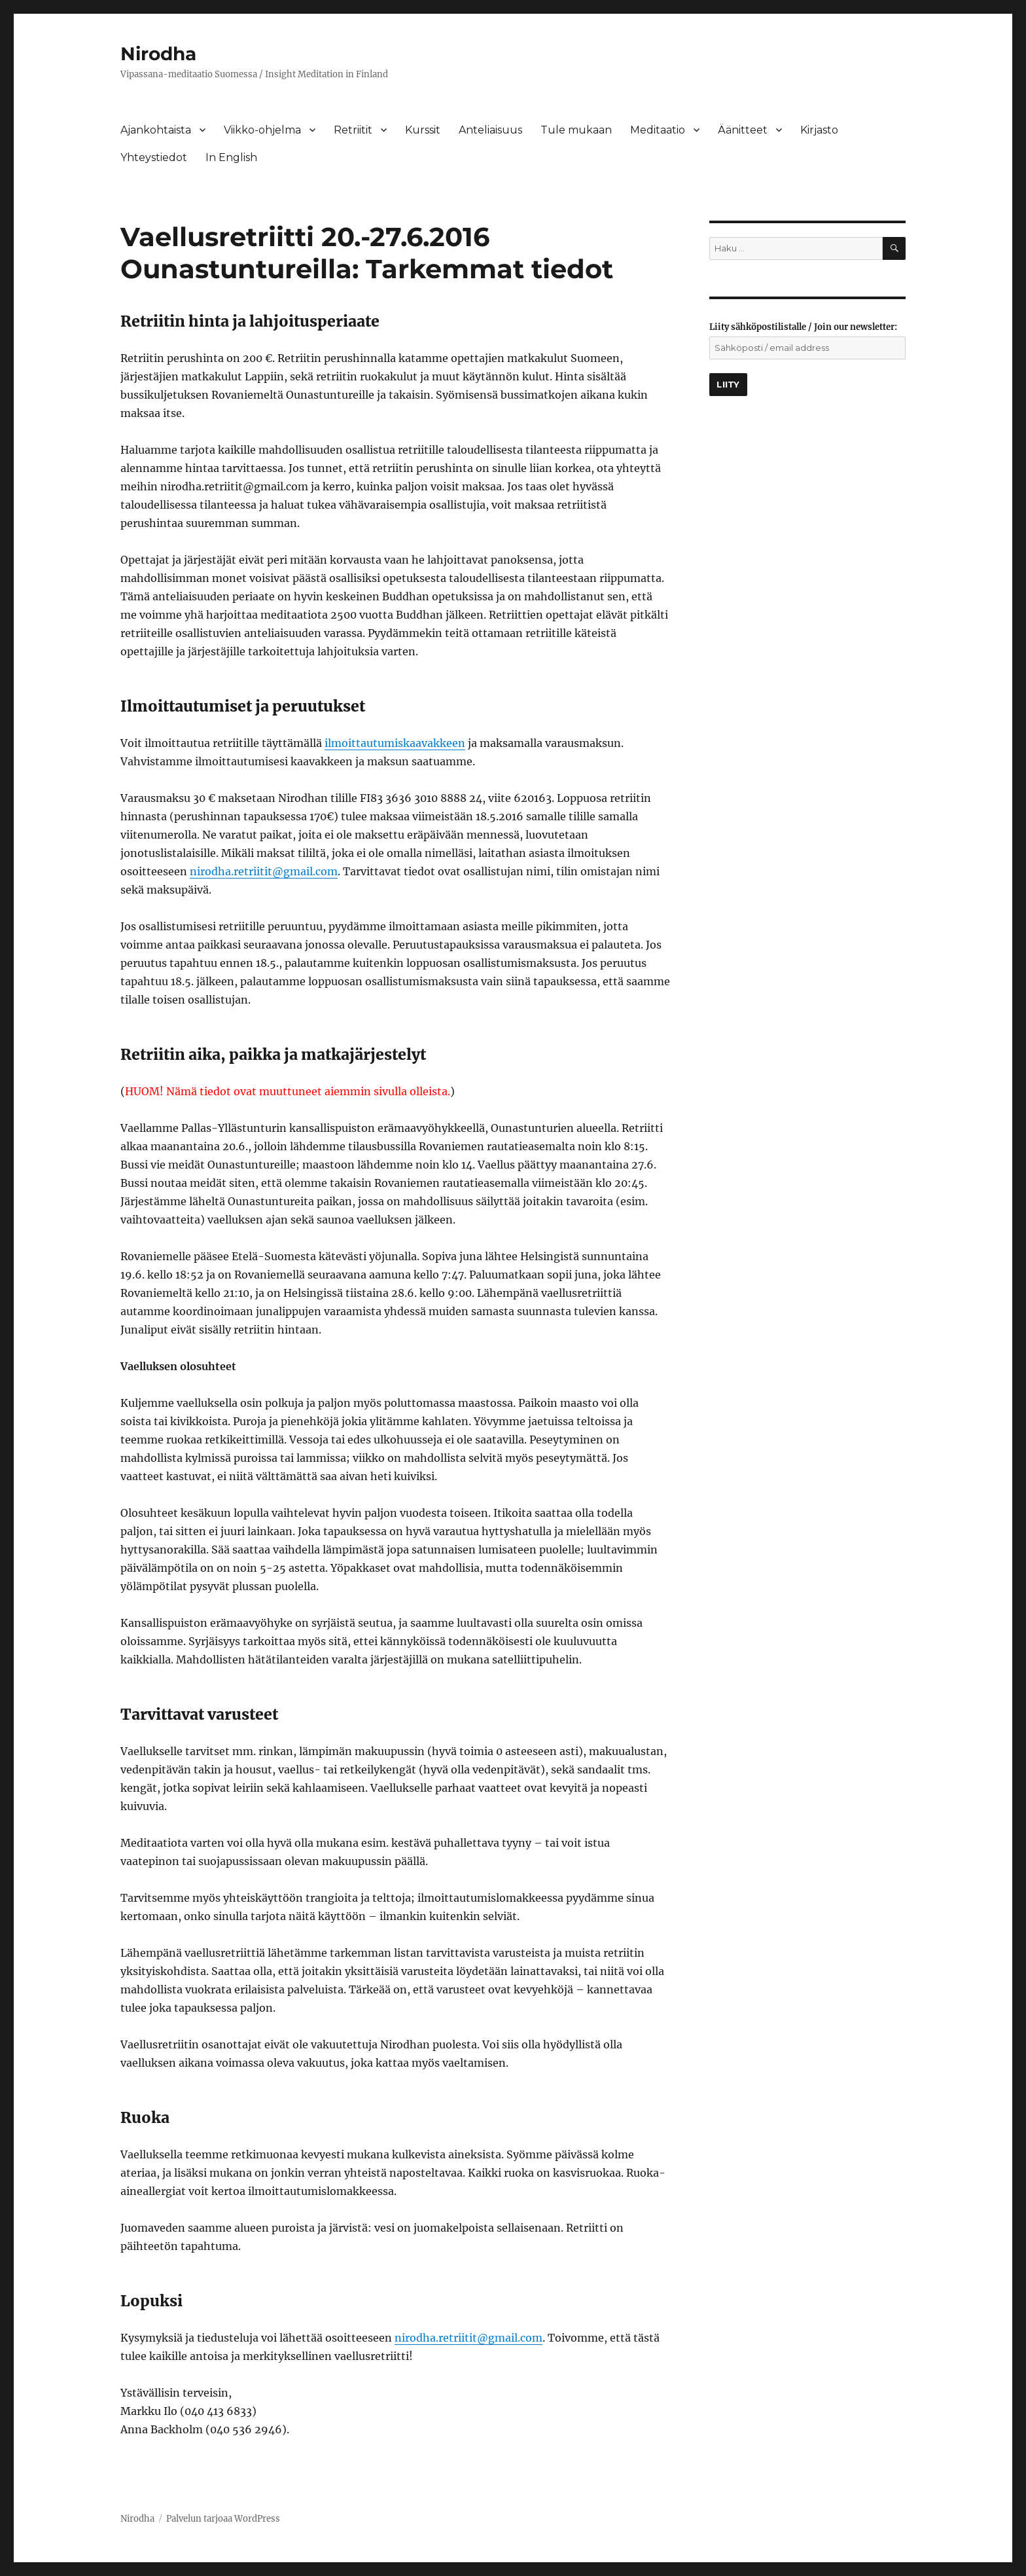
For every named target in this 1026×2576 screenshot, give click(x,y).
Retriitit (353, 130)
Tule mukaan (576, 130)
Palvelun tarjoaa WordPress (223, 2518)
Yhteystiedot (153, 157)
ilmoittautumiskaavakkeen (395, 743)
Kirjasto (819, 130)
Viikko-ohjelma (262, 130)
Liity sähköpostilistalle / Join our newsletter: (803, 327)
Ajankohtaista (155, 130)
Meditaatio (657, 130)
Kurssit (422, 130)
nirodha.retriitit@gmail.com (264, 871)
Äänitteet (743, 130)
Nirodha (158, 54)
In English (231, 157)
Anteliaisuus (490, 130)
